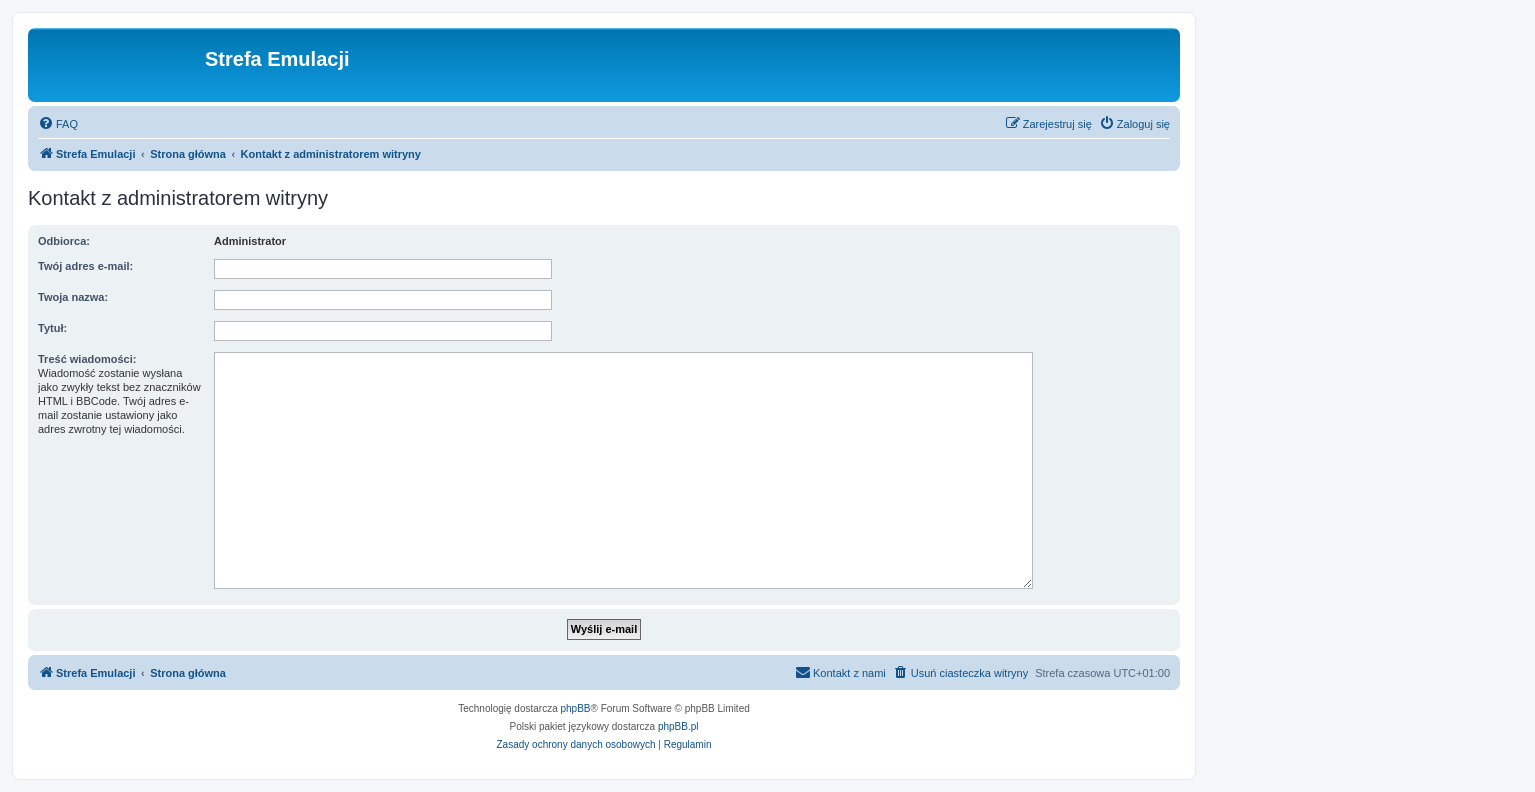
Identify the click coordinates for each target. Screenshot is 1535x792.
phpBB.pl (678, 726)
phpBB (576, 708)
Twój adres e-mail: (85, 266)
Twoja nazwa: (73, 297)
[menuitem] (58, 124)
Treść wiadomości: (87, 359)
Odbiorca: (64, 241)
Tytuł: (52, 328)
